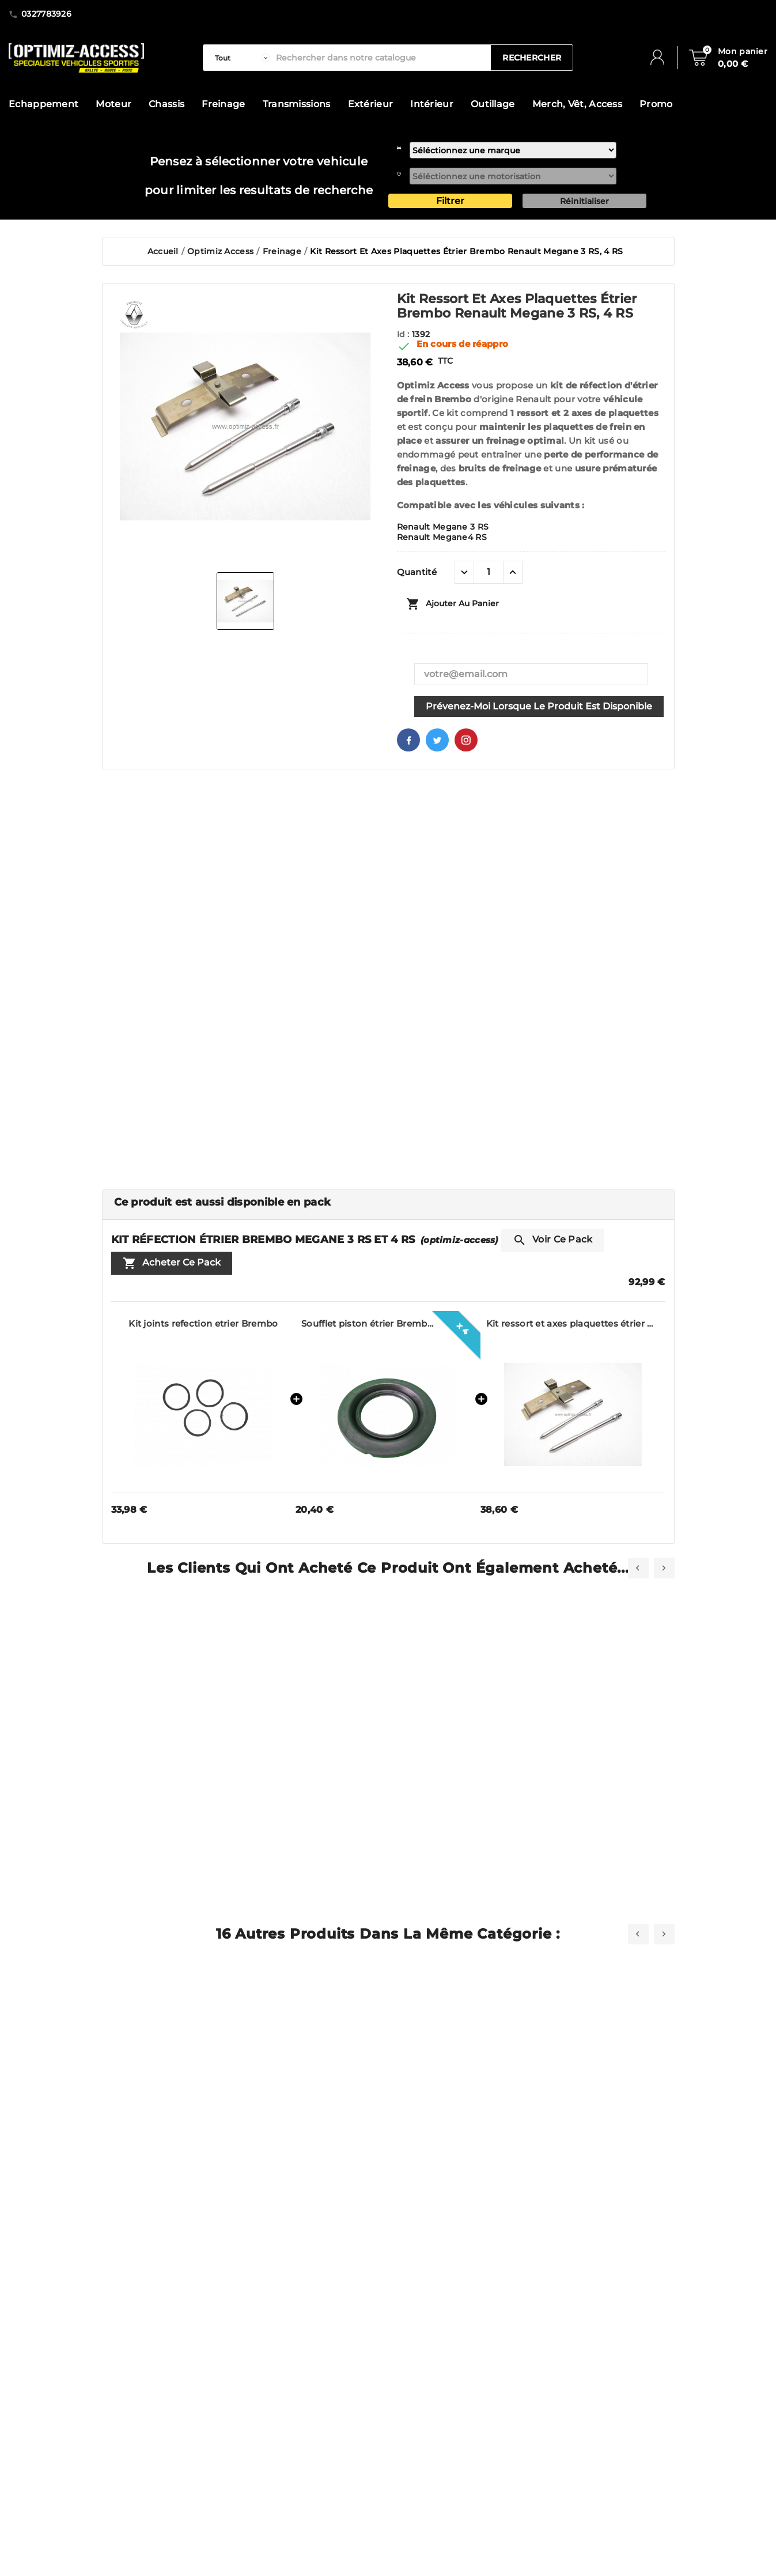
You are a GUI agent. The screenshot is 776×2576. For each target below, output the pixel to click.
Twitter (437, 739)
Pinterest (466, 739)
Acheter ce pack (172, 1263)
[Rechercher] (380, 57)
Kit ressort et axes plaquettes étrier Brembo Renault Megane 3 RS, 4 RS (573, 1323)
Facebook (408, 739)
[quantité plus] (513, 572)
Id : (404, 334)
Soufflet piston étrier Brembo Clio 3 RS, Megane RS (367, 1323)
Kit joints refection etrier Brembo (203, 1323)
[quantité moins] (464, 572)
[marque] (513, 150)
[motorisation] (513, 176)
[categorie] (239, 57)
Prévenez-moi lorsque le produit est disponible (539, 706)
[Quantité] (488, 572)
